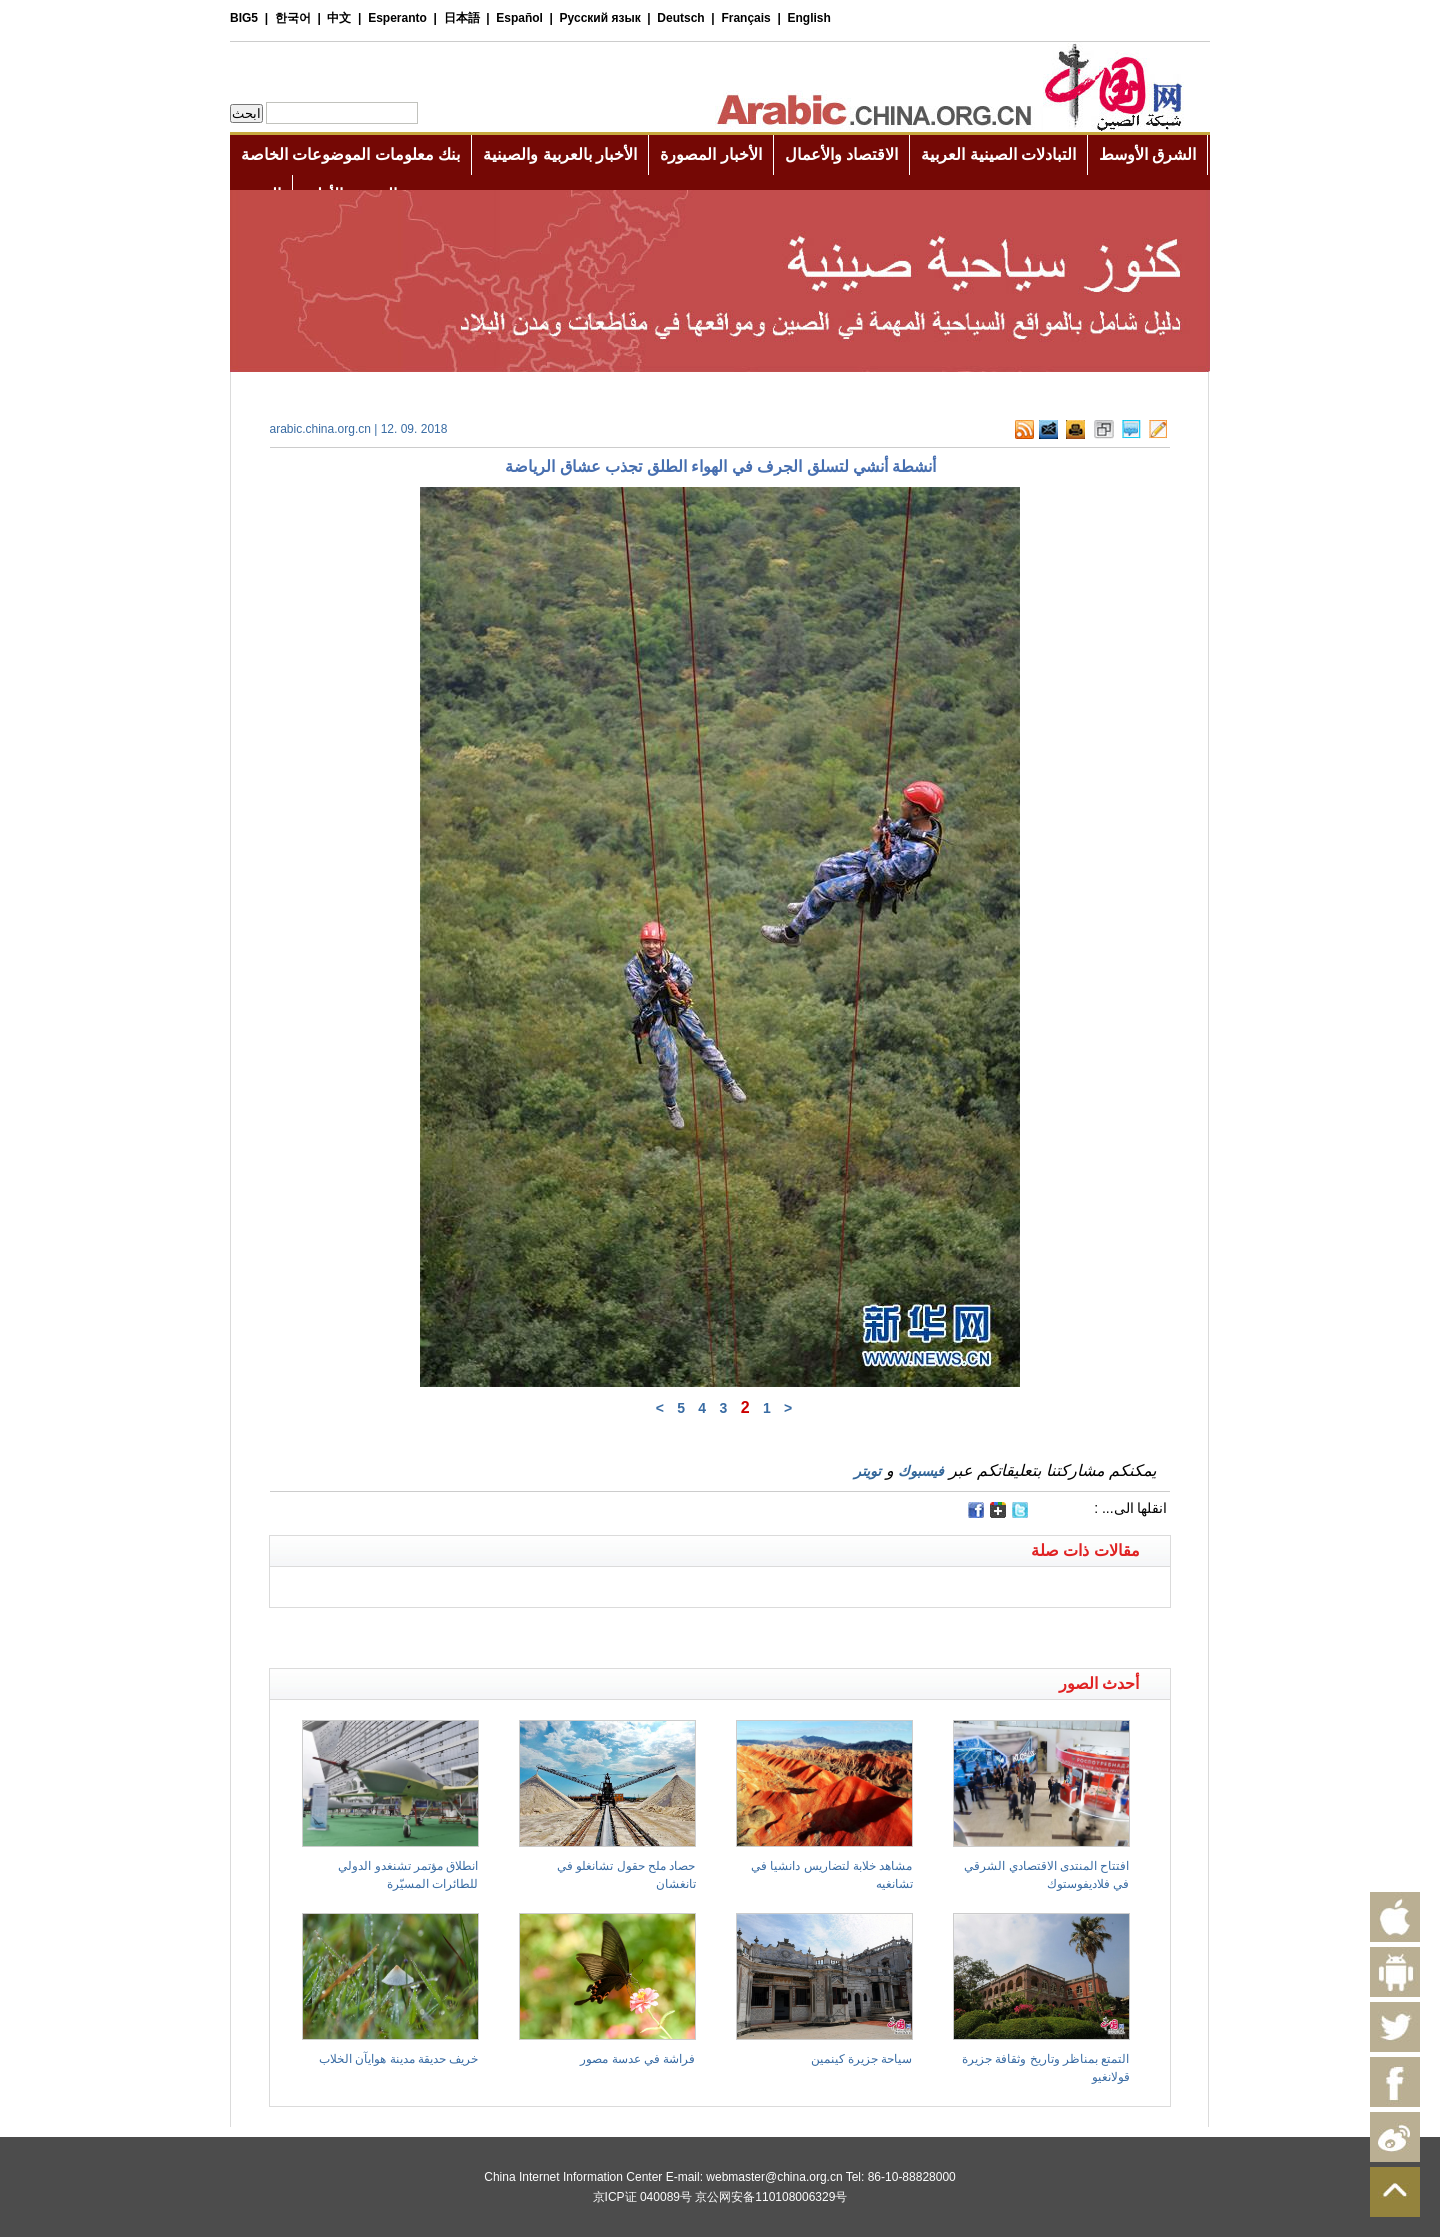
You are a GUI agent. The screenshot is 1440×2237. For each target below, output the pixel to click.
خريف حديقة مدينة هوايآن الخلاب (398, 2059)
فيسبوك (921, 1471)
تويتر (867, 1471)
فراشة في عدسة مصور (637, 2059)
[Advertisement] (495, 1633)
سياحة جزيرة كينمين (862, 2059)
